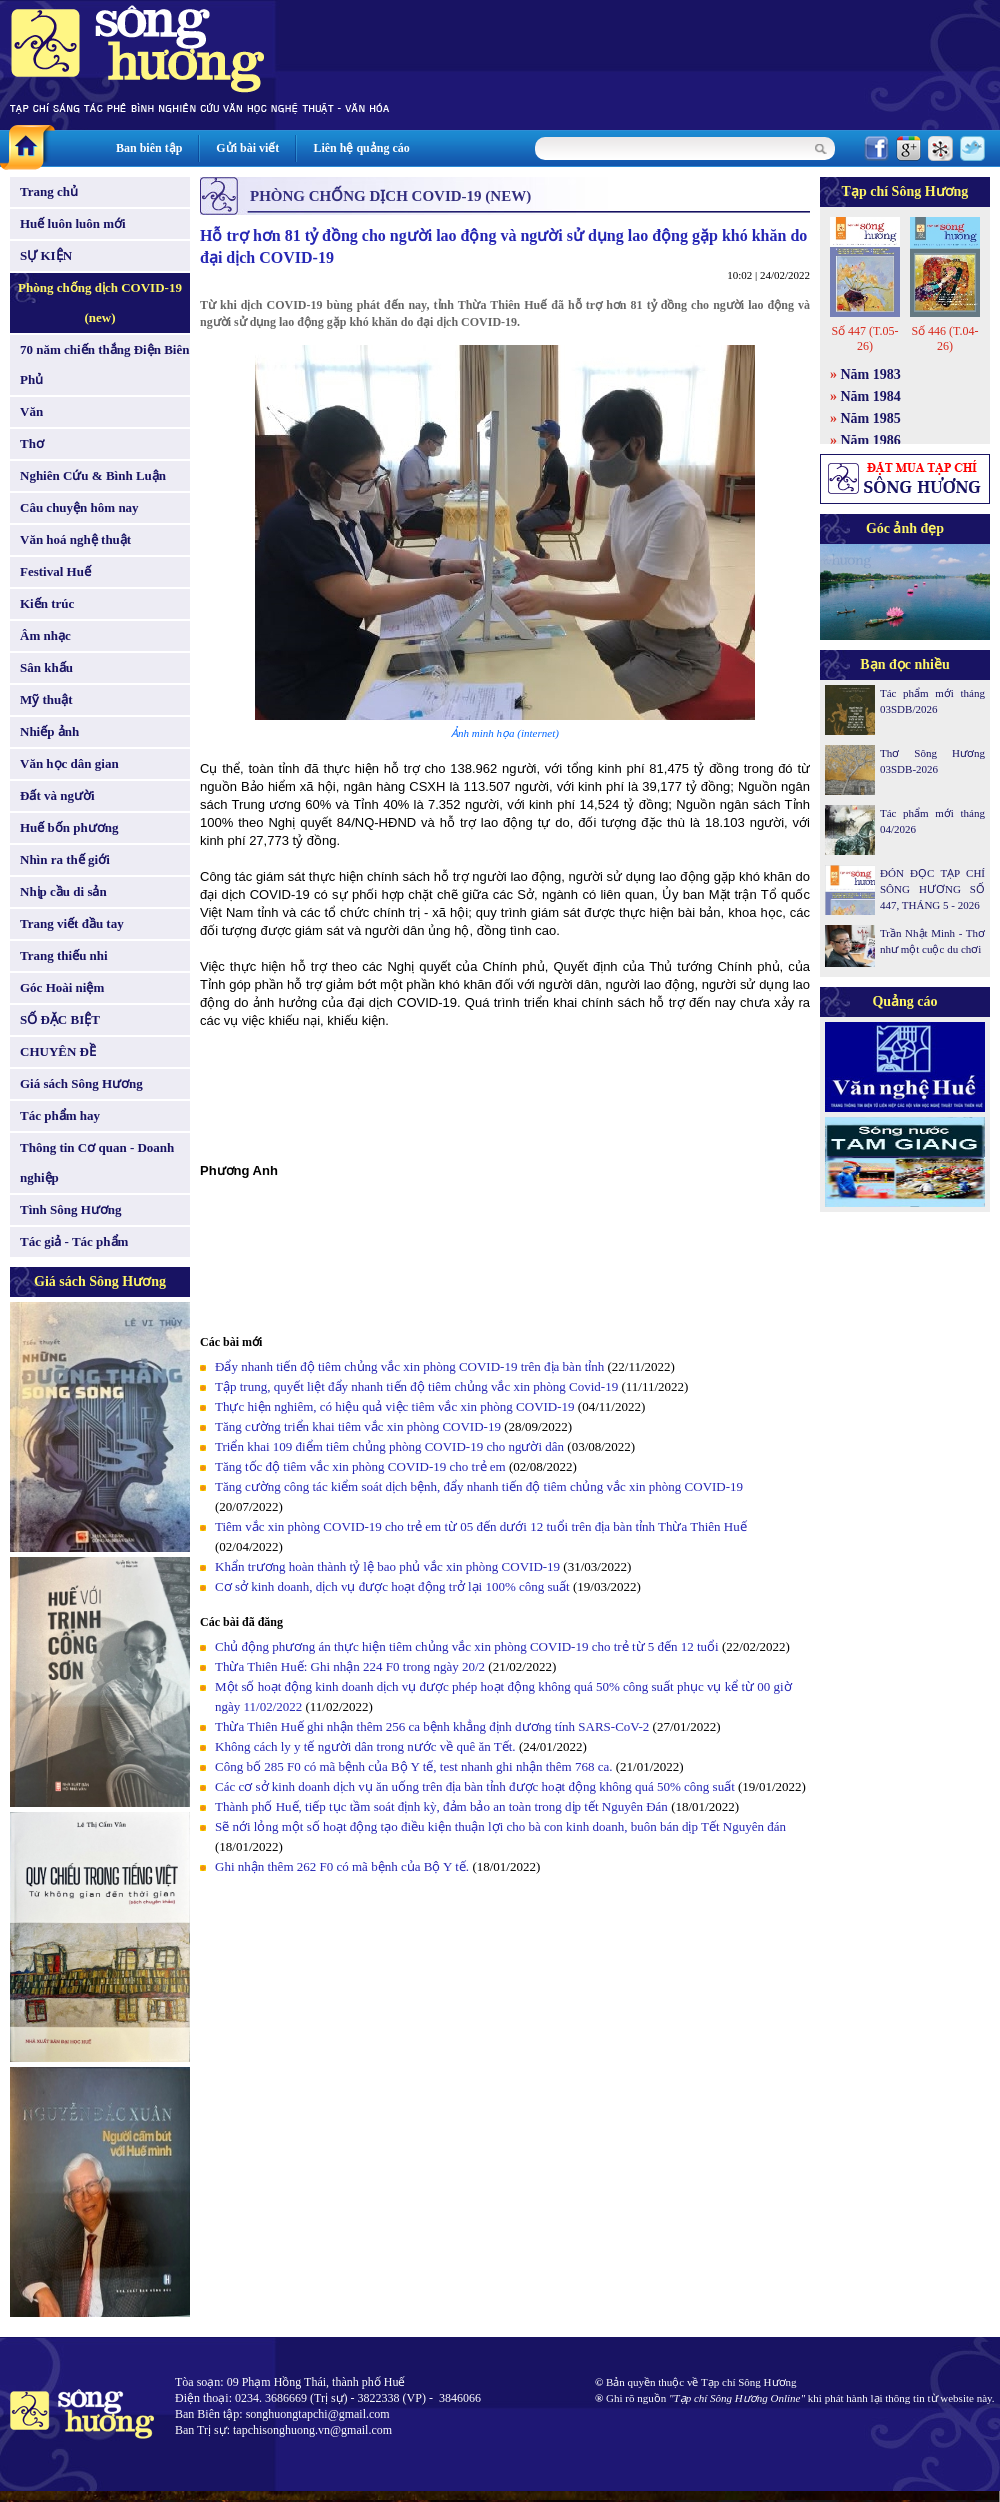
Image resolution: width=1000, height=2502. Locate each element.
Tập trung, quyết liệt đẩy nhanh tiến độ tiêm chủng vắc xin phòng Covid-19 (416, 1386)
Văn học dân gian (69, 763)
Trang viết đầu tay (72, 923)
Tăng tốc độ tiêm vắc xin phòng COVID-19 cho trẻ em (362, 1466)
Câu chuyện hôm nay (79, 507)
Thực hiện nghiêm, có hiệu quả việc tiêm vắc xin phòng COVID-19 (396, 1406)
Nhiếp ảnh (49, 731)
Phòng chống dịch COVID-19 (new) (100, 302)
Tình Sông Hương (71, 1209)
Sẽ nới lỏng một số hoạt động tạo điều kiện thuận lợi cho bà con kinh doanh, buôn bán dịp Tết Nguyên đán (500, 1826)
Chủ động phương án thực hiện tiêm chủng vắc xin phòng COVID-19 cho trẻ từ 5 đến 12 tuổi (467, 1646)
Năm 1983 (871, 374)
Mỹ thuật (46, 699)
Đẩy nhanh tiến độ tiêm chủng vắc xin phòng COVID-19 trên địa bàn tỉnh (409, 1366)
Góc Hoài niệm (62, 987)
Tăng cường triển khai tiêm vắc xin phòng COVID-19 (359, 1426)
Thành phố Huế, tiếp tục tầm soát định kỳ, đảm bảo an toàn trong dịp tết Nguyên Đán (441, 1806)
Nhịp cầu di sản (63, 891)
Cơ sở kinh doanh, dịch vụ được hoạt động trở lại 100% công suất (392, 1586)
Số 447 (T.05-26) (864, 338)
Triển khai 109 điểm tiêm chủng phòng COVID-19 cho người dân (389, 1446)
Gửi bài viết (247, 148)
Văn (31, 411)
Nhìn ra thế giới (65, 859)
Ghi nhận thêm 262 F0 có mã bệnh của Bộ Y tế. (342, 1866)
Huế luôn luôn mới (73, 223)
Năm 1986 (871, 440)
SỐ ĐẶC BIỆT (60, 1019)
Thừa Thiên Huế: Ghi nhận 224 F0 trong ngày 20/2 (350, 1666)
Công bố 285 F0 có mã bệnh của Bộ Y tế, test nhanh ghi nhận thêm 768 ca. (415, 1766)
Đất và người (57, 795)
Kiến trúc (47, 603)
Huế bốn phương (69, 827)
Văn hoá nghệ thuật (75, 539)
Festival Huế (55, 571)
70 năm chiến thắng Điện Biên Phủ (104, 364)
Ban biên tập (149, 148)
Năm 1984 (871, 396)
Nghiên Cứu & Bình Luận (93, 475)
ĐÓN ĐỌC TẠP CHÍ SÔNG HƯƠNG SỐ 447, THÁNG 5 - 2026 (932, 889)
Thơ (32, 443)
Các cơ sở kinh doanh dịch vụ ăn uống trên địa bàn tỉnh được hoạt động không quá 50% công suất (475, 1786)
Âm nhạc (45, 635)
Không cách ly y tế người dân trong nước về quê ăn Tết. (365, 1746)
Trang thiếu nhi (64, 955)
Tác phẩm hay (60, 1115)
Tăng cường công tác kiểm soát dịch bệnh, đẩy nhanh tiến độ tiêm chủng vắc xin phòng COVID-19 (479, 1486)
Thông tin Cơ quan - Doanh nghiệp (97, 1162)
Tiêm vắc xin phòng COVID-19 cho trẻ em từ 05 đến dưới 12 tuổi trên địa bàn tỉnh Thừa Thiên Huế (481, 1526)
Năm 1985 (871, 418)
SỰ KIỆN (46, 255)
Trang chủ (49, 191)
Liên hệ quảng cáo (361, 148)
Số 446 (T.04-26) (944, 338)
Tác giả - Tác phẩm (74, 1241)
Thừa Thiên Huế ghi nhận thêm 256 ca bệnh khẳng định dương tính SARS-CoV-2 (432, 1726)
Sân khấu (46, 667)
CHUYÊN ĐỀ (58, 1051)
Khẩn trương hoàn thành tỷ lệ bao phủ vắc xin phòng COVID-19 (387, 1566)
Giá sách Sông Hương (81, 1083)
